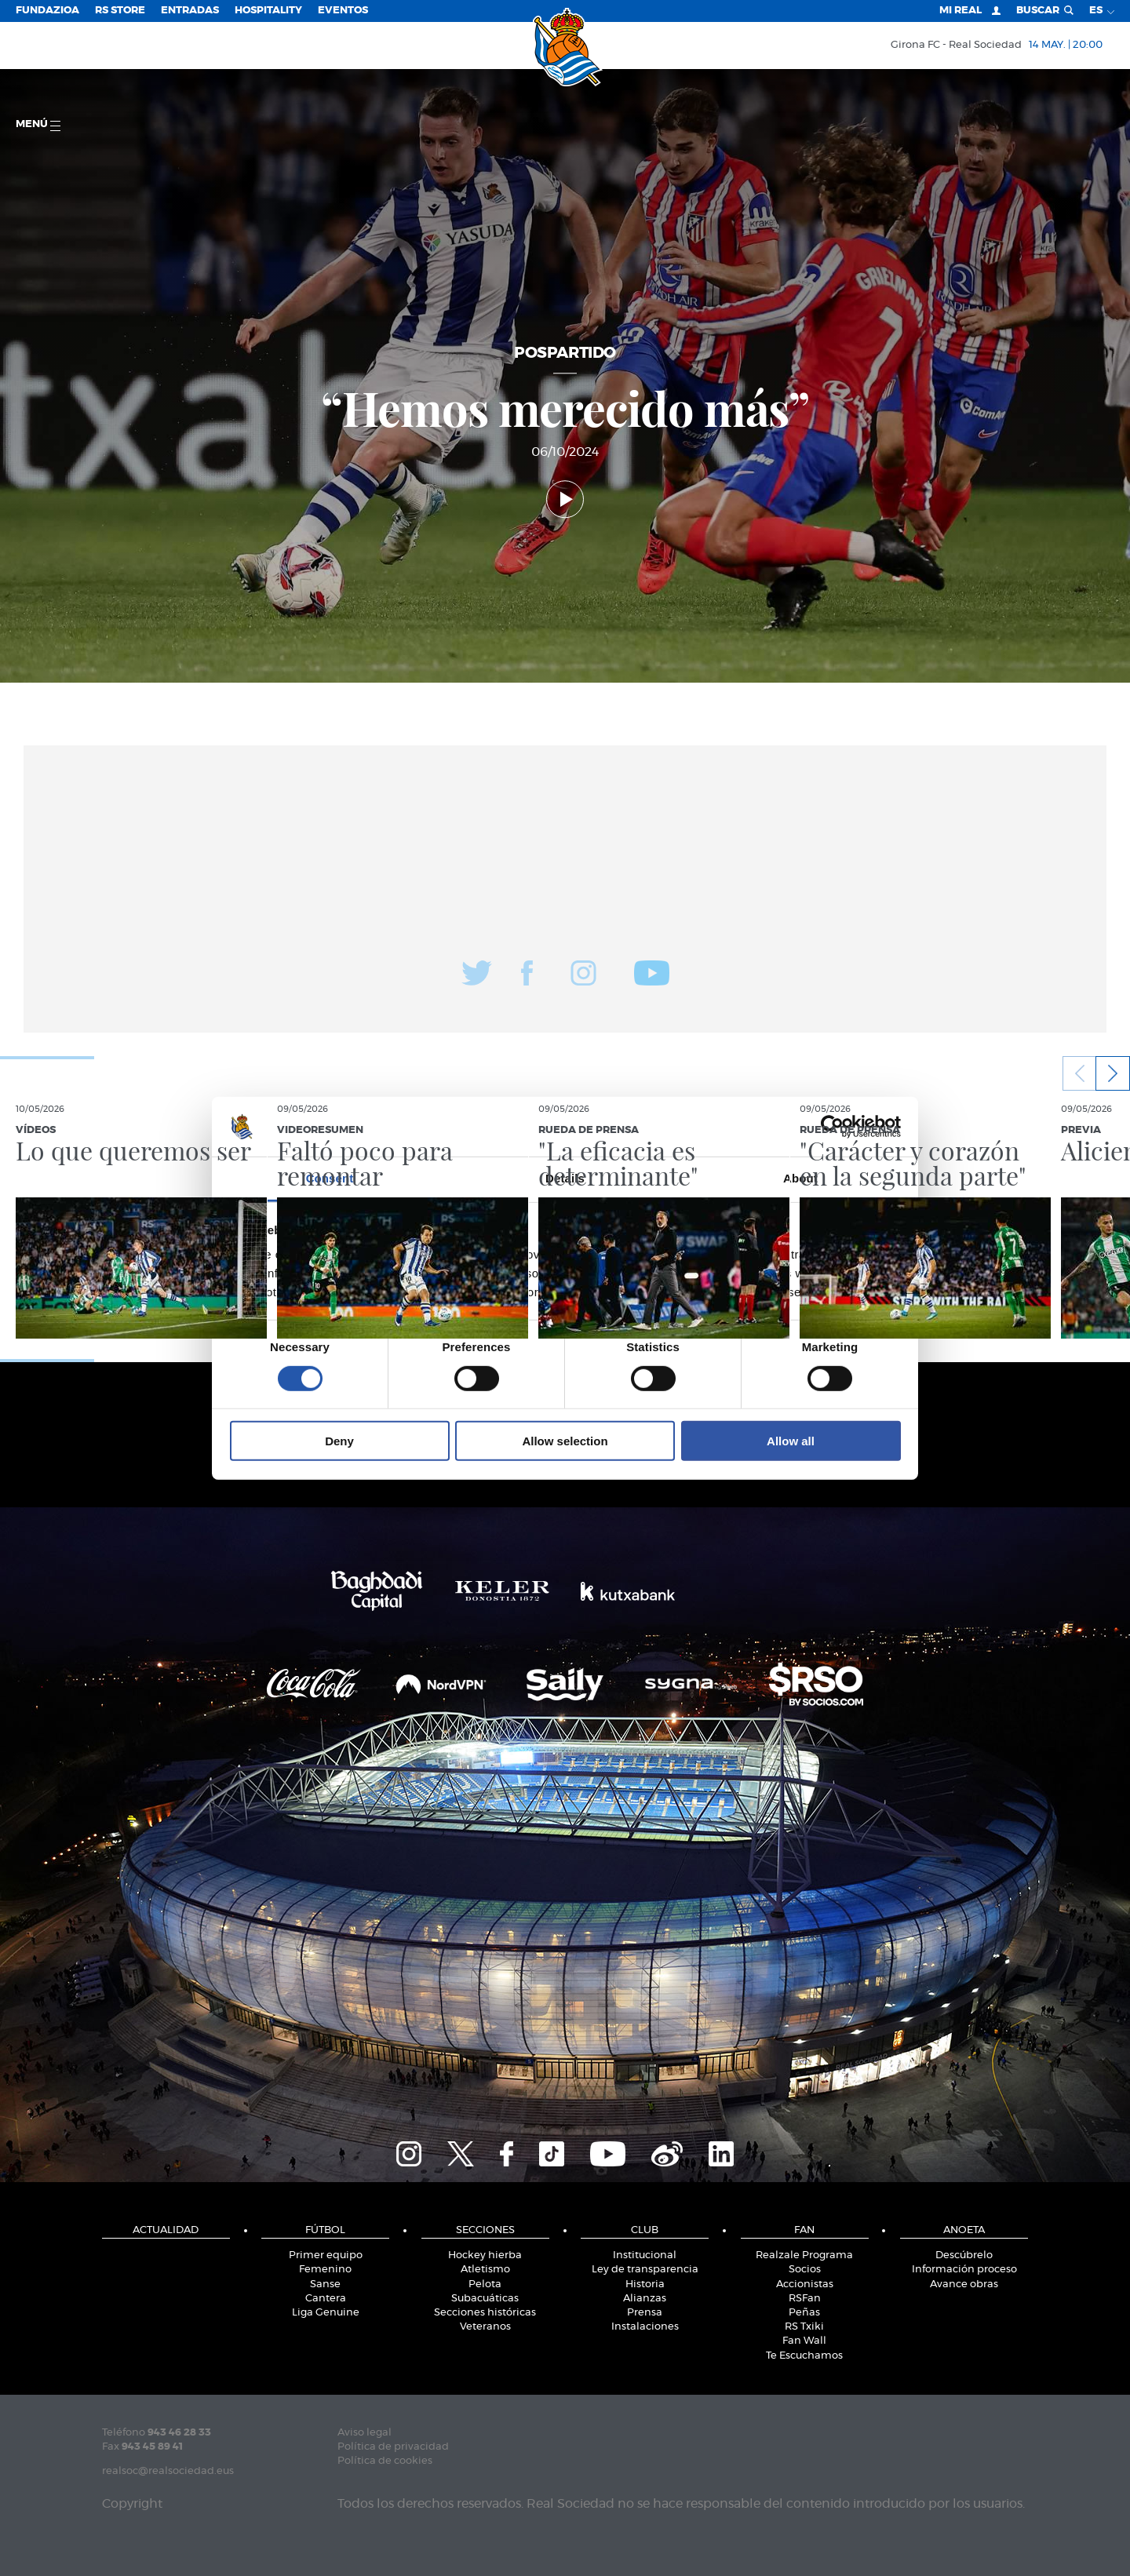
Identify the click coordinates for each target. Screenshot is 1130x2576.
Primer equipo (326, 2255)
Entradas (190, 10)
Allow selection (564, 1441)
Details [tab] (565, 1178)
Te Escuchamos (804, 2356)
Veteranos (485, 2327)
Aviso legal (364, 2433)
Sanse (325, 2284)
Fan (804, 2230)
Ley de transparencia (645, 2269)
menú (38, 125)
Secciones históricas (485, 2313)
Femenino (325, 2269)
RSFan (805, 2299)
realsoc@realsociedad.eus (168, 2471)
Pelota (484, 2284)
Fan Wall (804, 2341)
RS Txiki (804, 2327)
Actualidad (166, 2230)
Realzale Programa (804, 2255)
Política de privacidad (393, 2447)
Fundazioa (47, 10)
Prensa (644, 2313)
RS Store (120, 10)
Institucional (644, 2255)
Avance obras (964, 2284)
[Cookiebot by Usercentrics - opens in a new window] (832, 1127)
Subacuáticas (485, 2299)
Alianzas (644, 2299)
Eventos (343, 10)
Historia (645, 2284)
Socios (805, 2269)
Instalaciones (645, 2327)
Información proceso (964, 2269)
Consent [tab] (330, 1178)
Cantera (325, 2299)
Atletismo (485, 2269)
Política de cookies (384, 2461)
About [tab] (800, 1178)
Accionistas (804, 2284)
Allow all (791, 1441)
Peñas (804, 2313)
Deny (339, 1441)
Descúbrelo (964, 2255)
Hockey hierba (485, 2255)
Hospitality (268, 10)
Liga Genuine (325, 2313)
